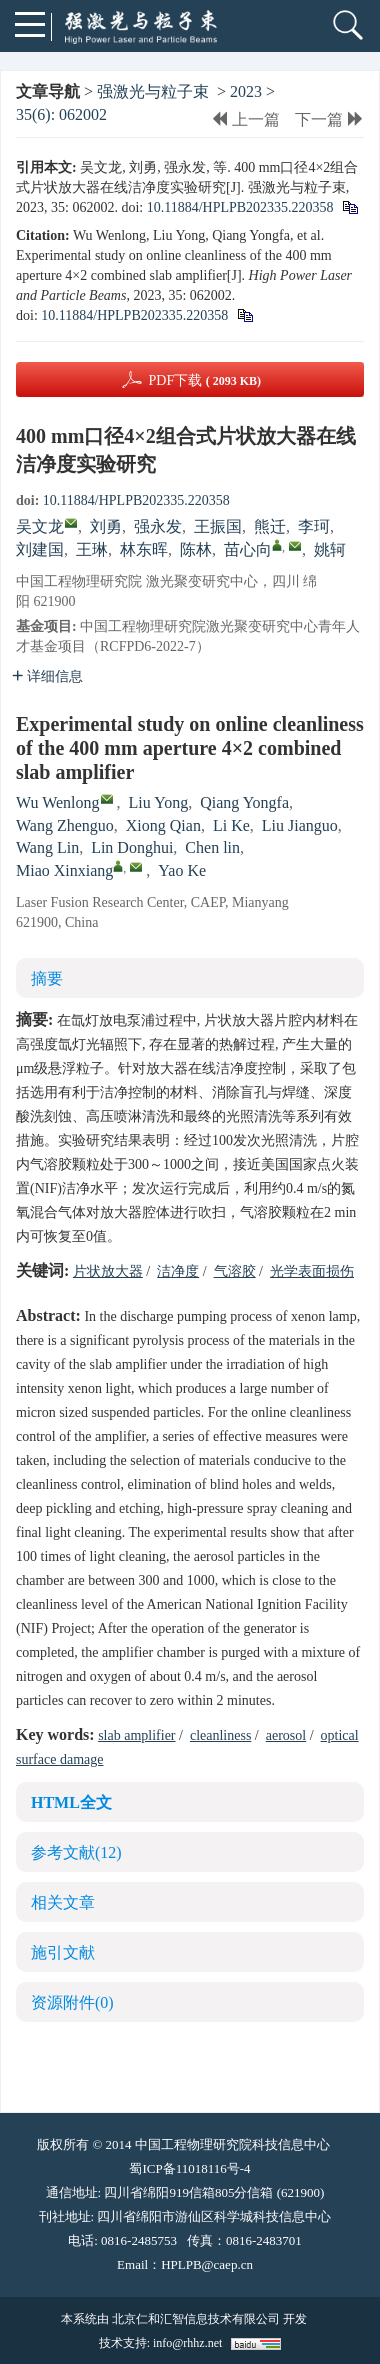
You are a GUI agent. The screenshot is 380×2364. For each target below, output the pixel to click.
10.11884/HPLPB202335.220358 (240, 207)
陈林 (196, 549)
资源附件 (72, 2002)
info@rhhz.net (187, 2343)
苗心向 (248, 549)
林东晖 (144, 549)
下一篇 (329, 119)
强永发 (158, 526)
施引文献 (63, 1952)
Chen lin (212, 847)
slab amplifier (136, 1735)
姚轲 (330, 549)
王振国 (218, 526)
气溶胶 (235, 1271)
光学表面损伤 (312, 1271)
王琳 (92, 549)
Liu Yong (159, 802)
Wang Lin (47, 847)
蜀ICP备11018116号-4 (189, 2168)
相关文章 (63, 1902)
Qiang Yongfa (244, 802)
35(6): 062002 (61, 114)
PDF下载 (204, 380)
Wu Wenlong (58, 802)
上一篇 (245, 119)
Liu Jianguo (300, 825)
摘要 (47, 978)
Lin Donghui (132, 847)
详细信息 (47, 676)
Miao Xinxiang (64, 870)
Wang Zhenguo (65, 825)
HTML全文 (71, 1802)
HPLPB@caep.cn (207, 2264)
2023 (246, 91)
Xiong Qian (163, 825)
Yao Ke (182, 870)
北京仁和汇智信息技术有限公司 (196, 2319)
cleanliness (220, 1735)
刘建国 (40, 549)
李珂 (314, 526)
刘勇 (106, 526)
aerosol (286, 1735)
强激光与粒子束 (153, 91)
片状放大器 (108, 1271)
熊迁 (270, 526)
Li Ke (231, 825)
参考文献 (76, 1852)
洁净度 (178, 1271)
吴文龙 (40, 526)
